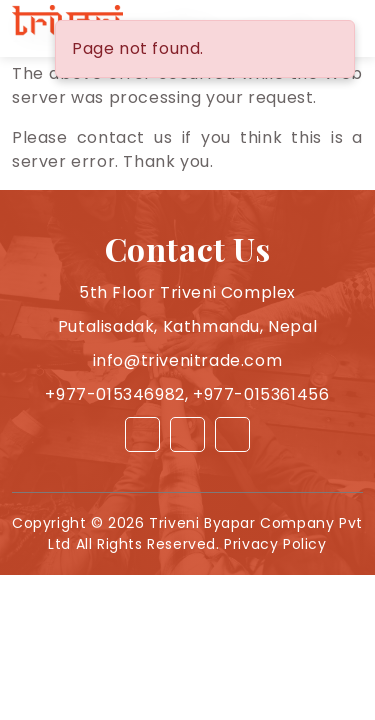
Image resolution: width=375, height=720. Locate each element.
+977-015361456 (261, 394)
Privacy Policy (275, 544)
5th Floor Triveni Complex (187, 292)
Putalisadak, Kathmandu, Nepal (187, 326)
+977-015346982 (114, 394)
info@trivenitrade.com (188, 360)
